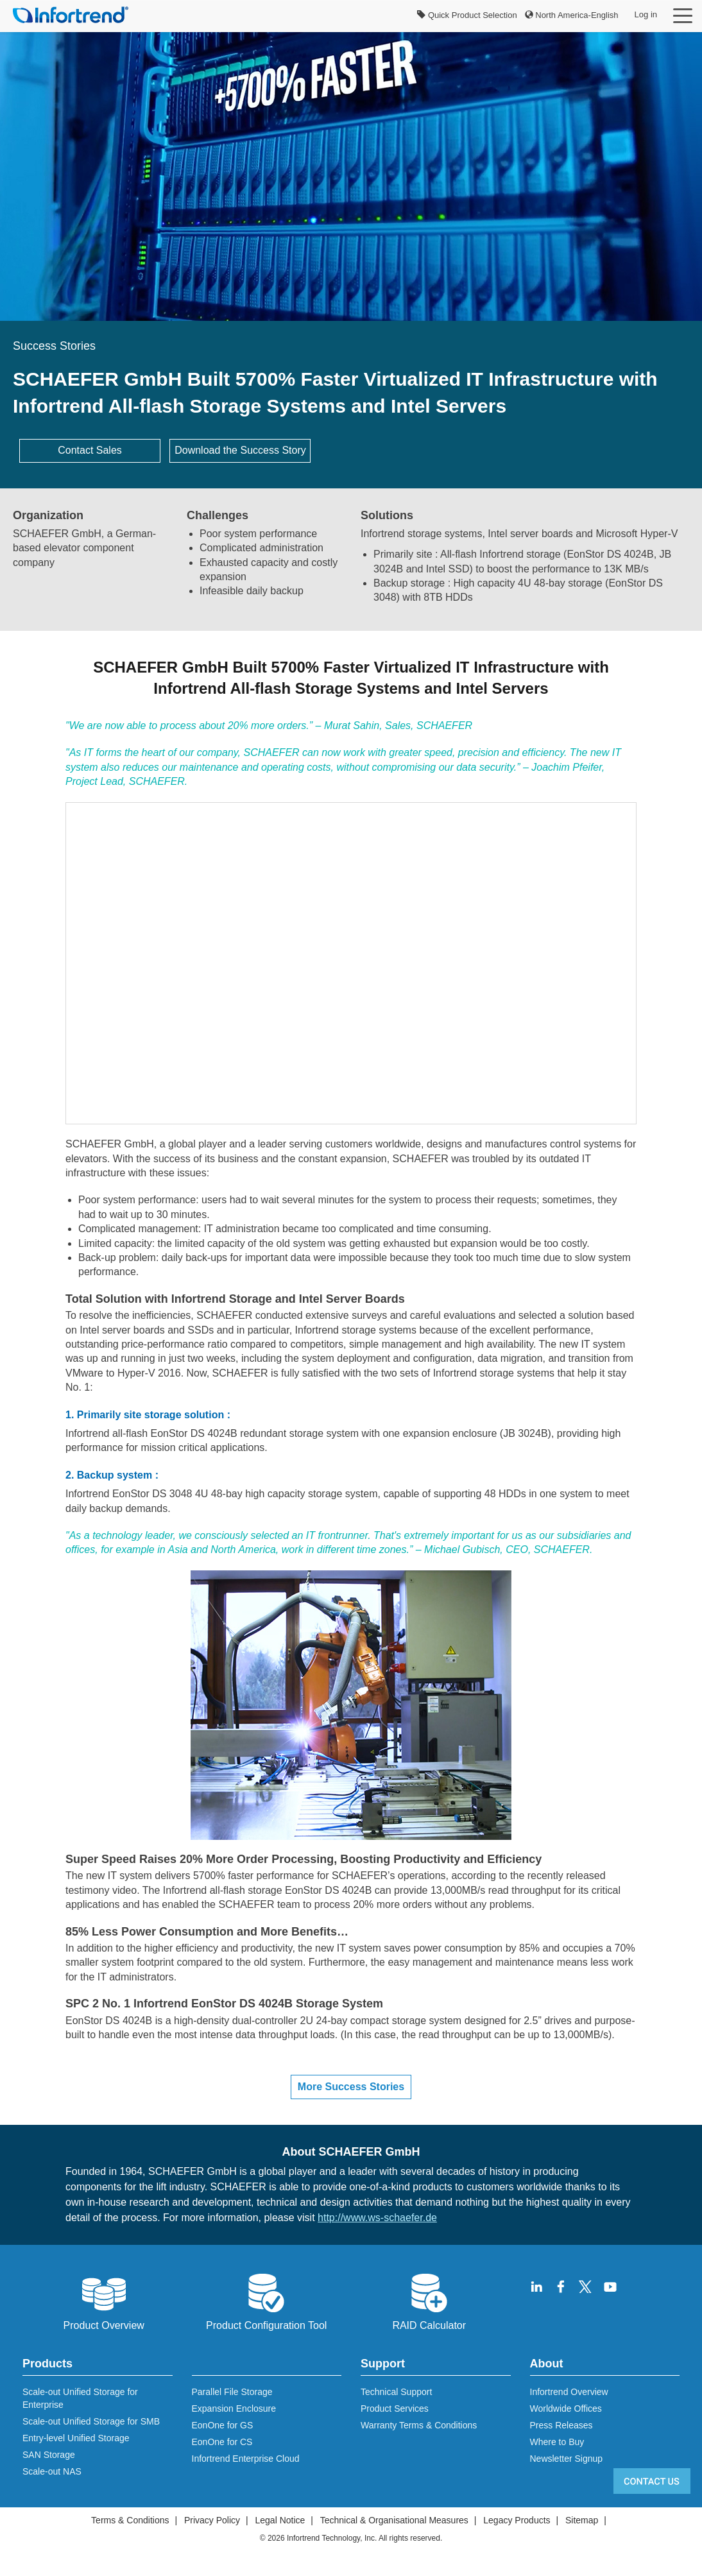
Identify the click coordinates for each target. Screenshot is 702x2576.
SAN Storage (48, 2455)
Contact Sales (90, 450)
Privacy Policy (212, 2520)
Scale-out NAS (51, 2471)
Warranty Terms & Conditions (419, 2425)
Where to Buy (557, 2442)
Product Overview (104, 2301)
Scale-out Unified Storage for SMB (91, 2421)
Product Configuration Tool (266, 2301)
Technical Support (396, 2392)
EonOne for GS (222, 2425)
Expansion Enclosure (234, 2408)
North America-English (572, 15)
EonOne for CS (222, 2442)
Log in (646, 14)
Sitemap (581, 2520)
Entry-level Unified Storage (76, 2438)
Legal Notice (280, 2520)
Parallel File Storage (232, 2392)
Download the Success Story (240, 450)
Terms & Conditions (130, 2520)
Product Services (395, 2408)
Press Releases (561, 2425)
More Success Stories (351, 2086)
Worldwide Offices (566, 2408)
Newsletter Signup (566, 2458)
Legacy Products (516, 2520)
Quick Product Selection (467, 15)
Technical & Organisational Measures (394, 2520)
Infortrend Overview (569, 2392)
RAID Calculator (429, 2301)
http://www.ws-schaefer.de (377, 2217)
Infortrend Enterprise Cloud (246, 2458)
